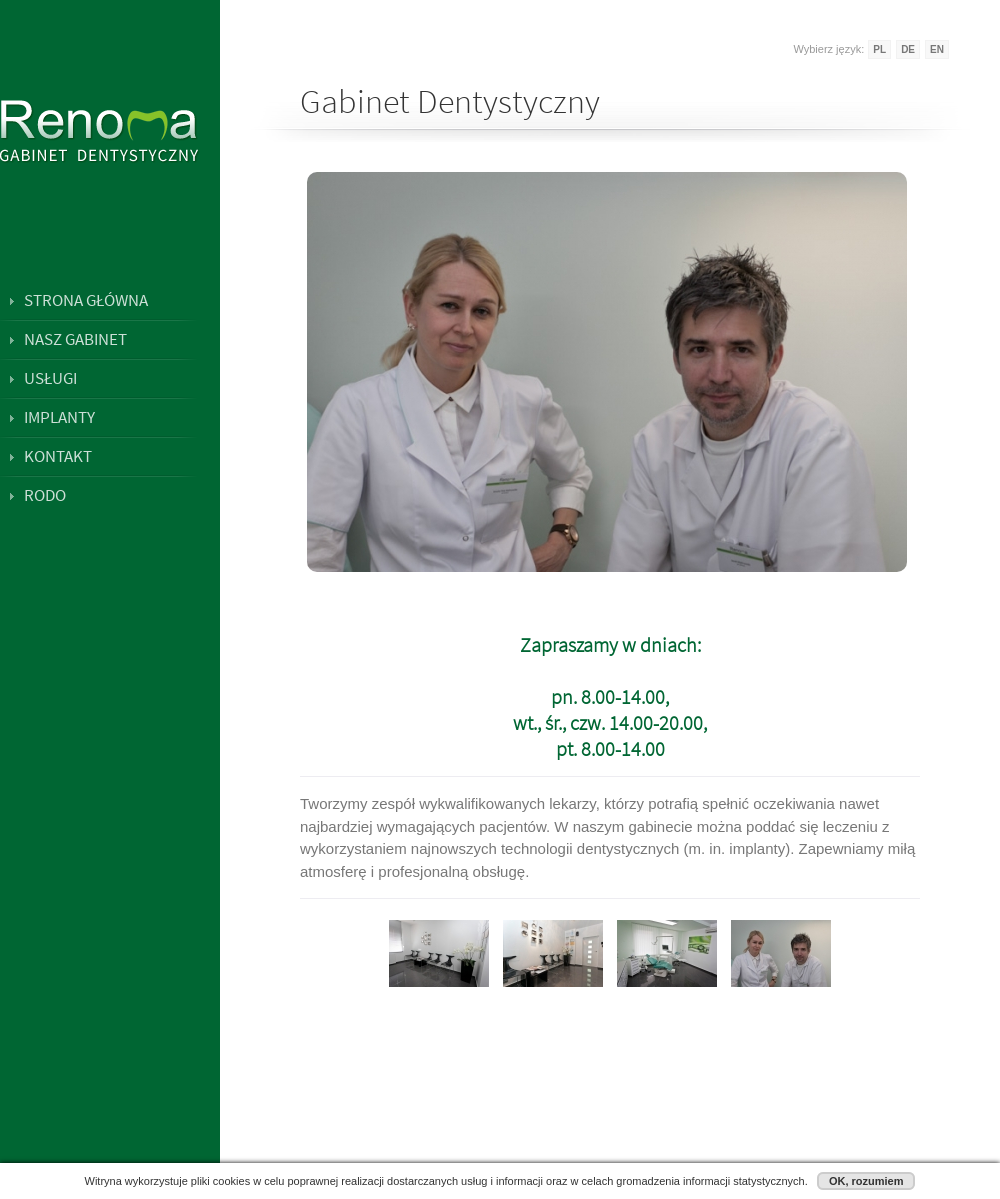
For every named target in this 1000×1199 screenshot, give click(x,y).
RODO (45, 495)
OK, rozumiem (866, 1181)
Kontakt (58, 456)
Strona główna (86, 300)
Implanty (59, 417)
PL (879, 49)
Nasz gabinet (75, 339)
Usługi (50, 378)
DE (908, 49)
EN (937, 49)
